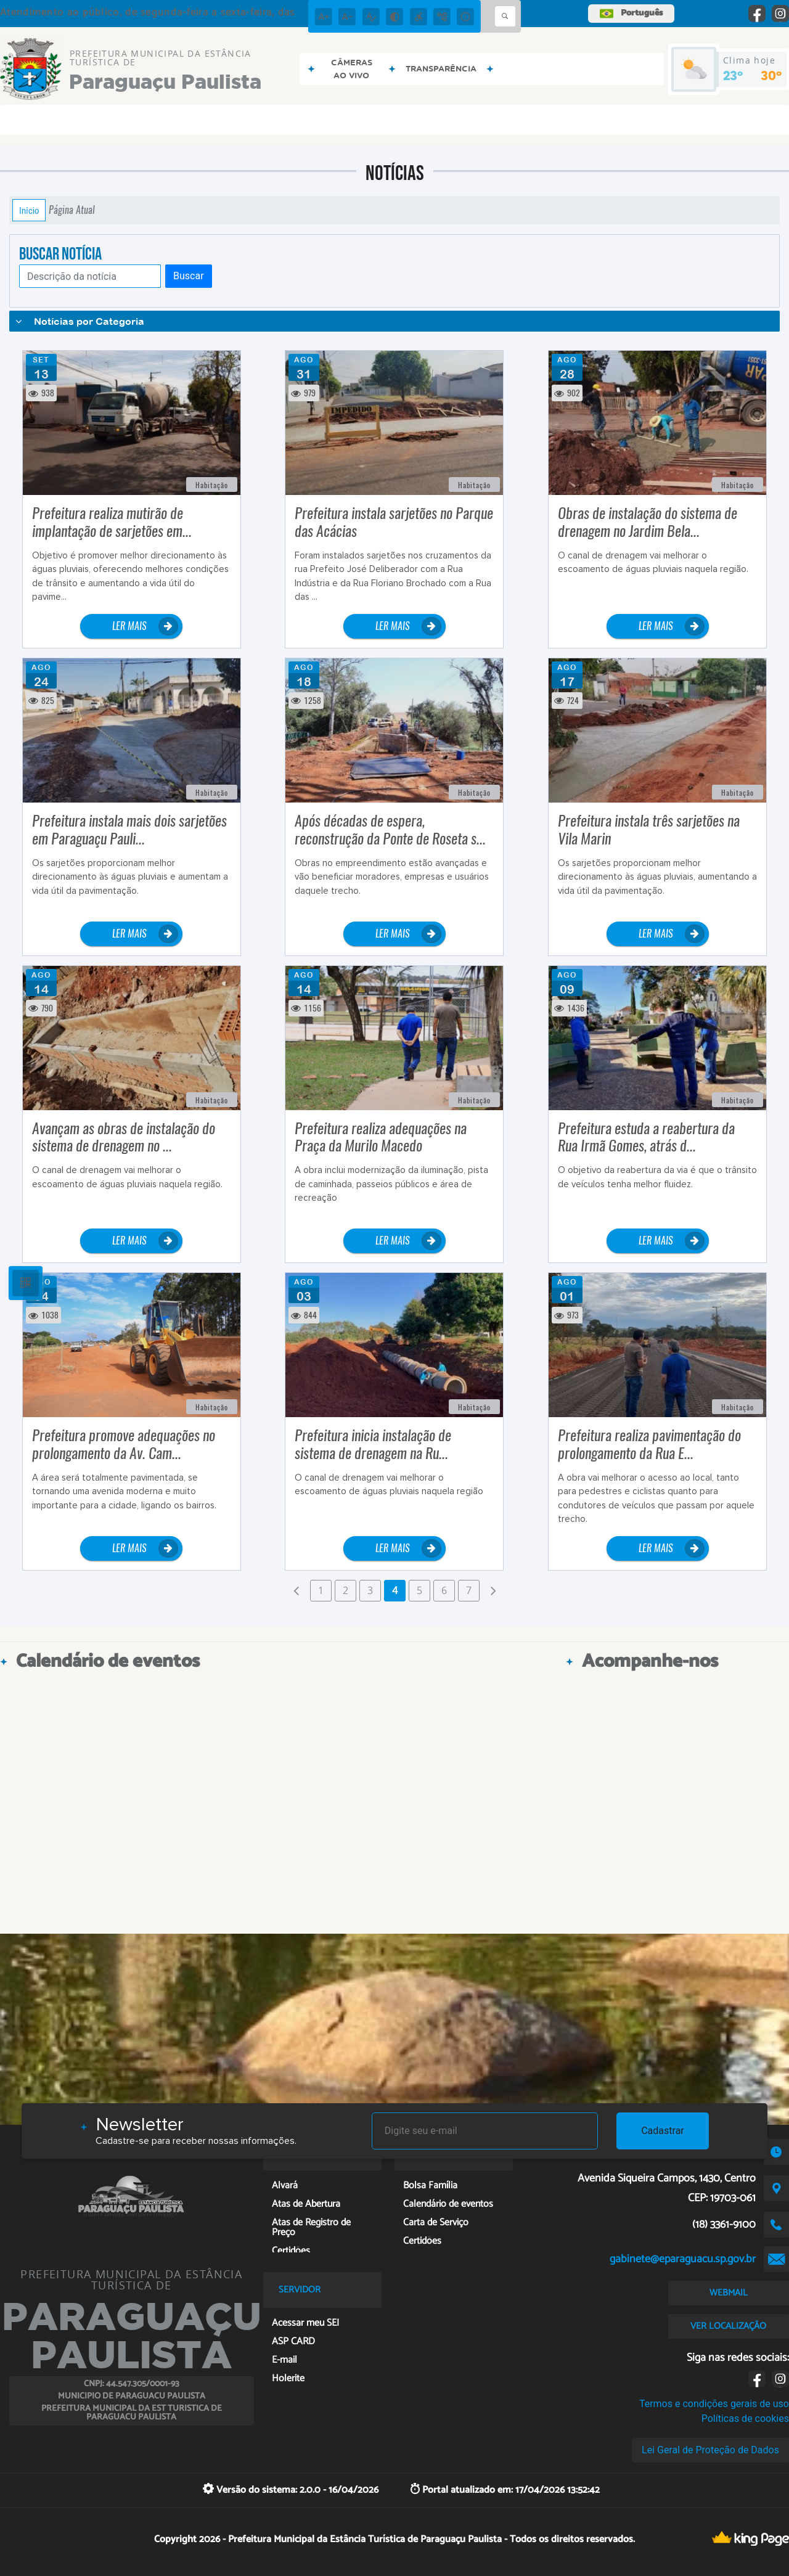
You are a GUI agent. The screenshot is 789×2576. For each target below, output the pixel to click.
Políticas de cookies (745, 2418)
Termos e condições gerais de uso (714, 2404)
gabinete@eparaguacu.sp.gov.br (683, 2259)
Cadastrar (662, 2130)
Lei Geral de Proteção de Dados (710, 2450)
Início (29, 210)
